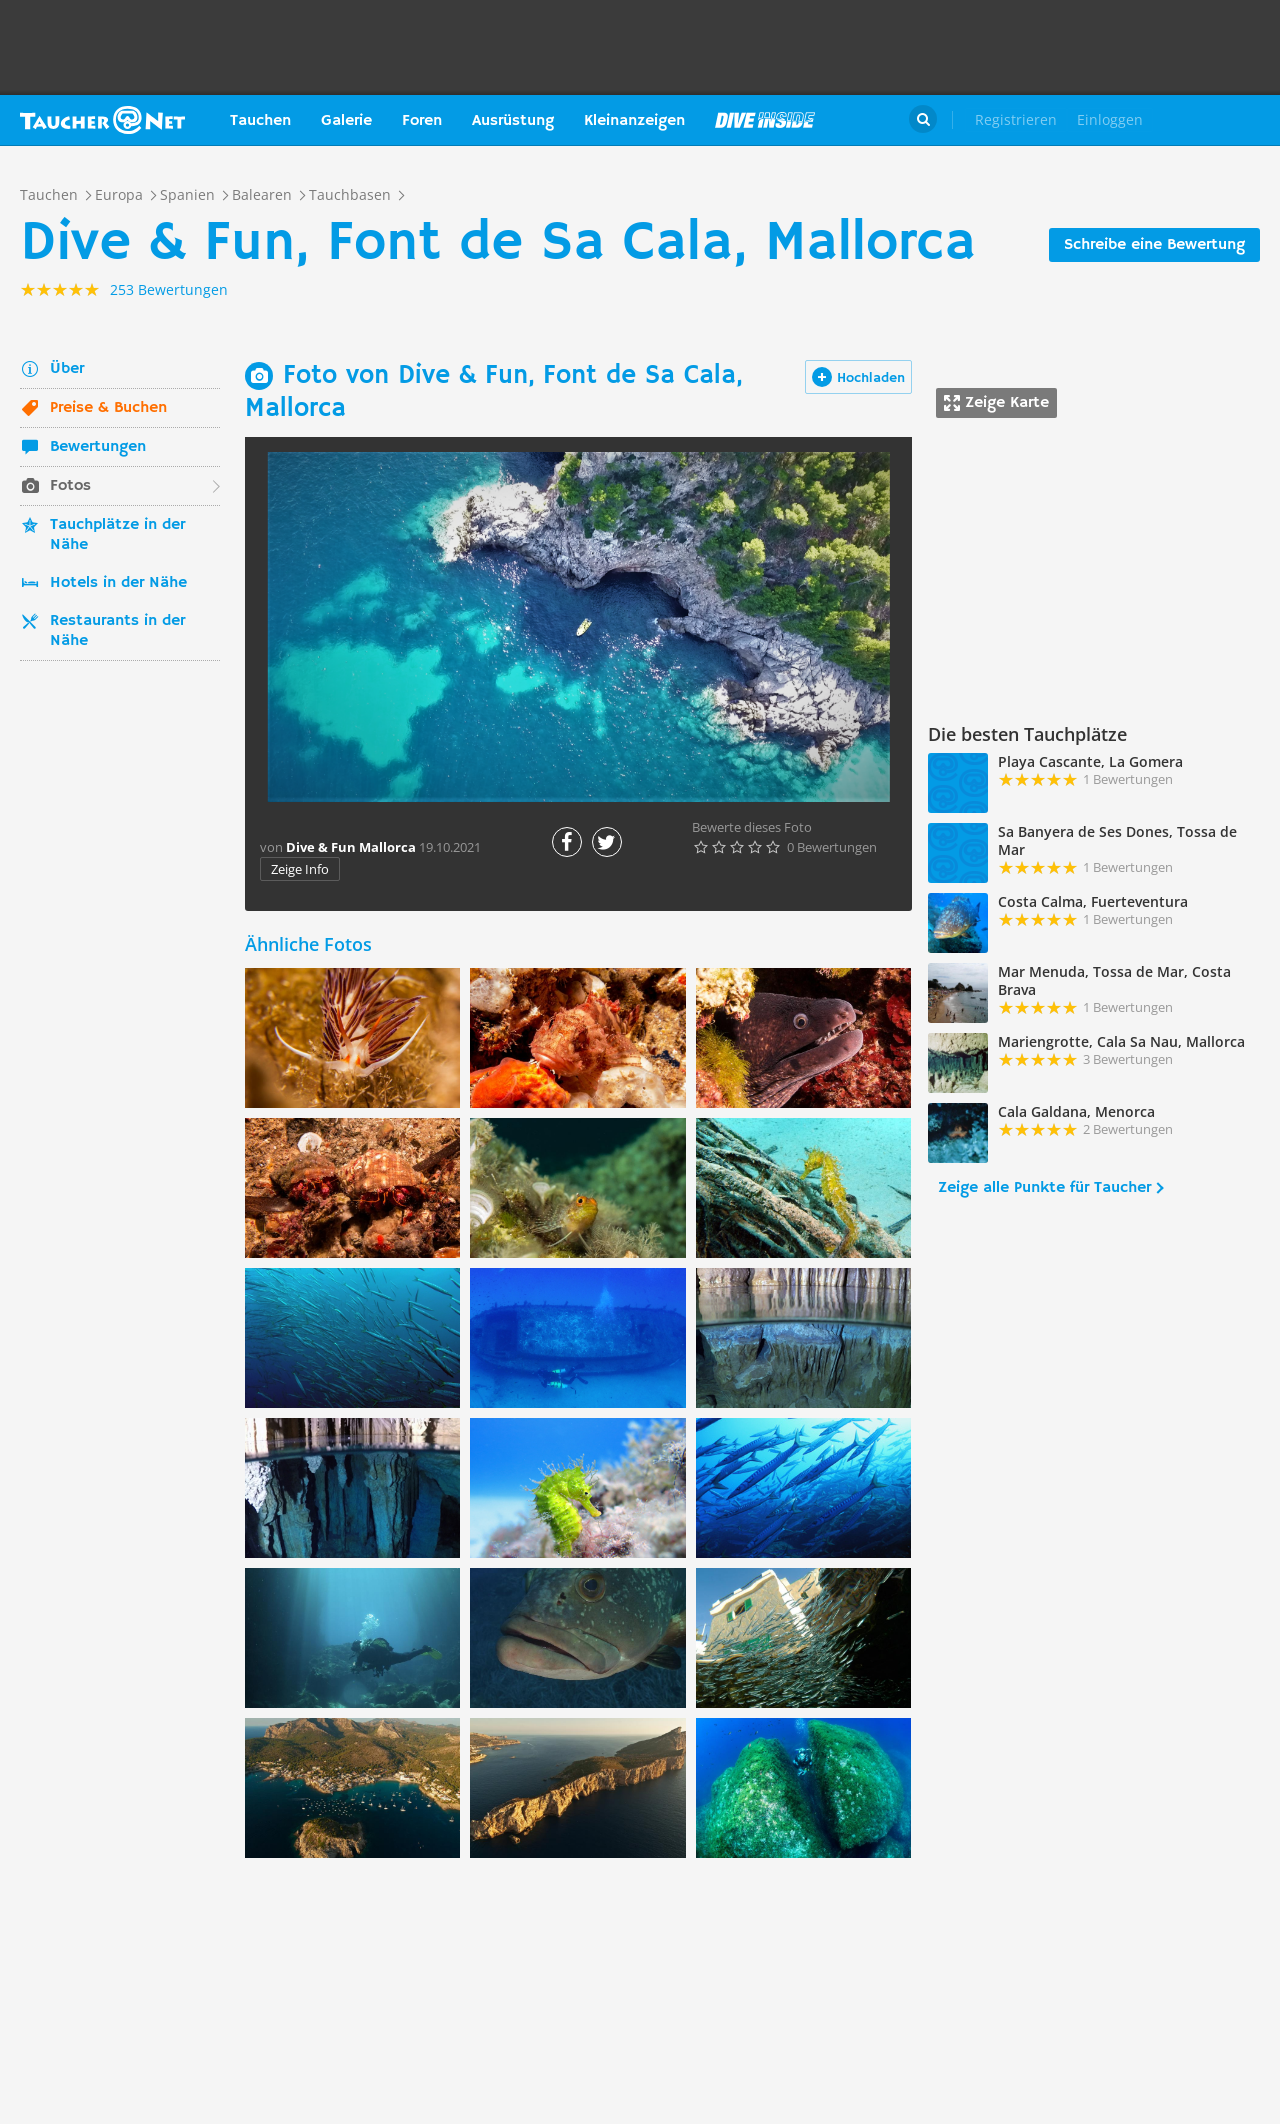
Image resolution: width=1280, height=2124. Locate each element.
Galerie (346, 121)
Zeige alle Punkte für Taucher (1044, 1188)
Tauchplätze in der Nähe (117, 535)
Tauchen (260, 121)
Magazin (765, 120)
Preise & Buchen (108, 408)
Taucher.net (102, 120)
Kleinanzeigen (634, 121)
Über (67, 369)
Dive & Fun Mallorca (351, 847)
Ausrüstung (513, 121)
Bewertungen (98, 447)
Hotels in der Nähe (118, 583)
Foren (422, 121)
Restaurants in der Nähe (117, 631)
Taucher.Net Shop (1216, 120)
